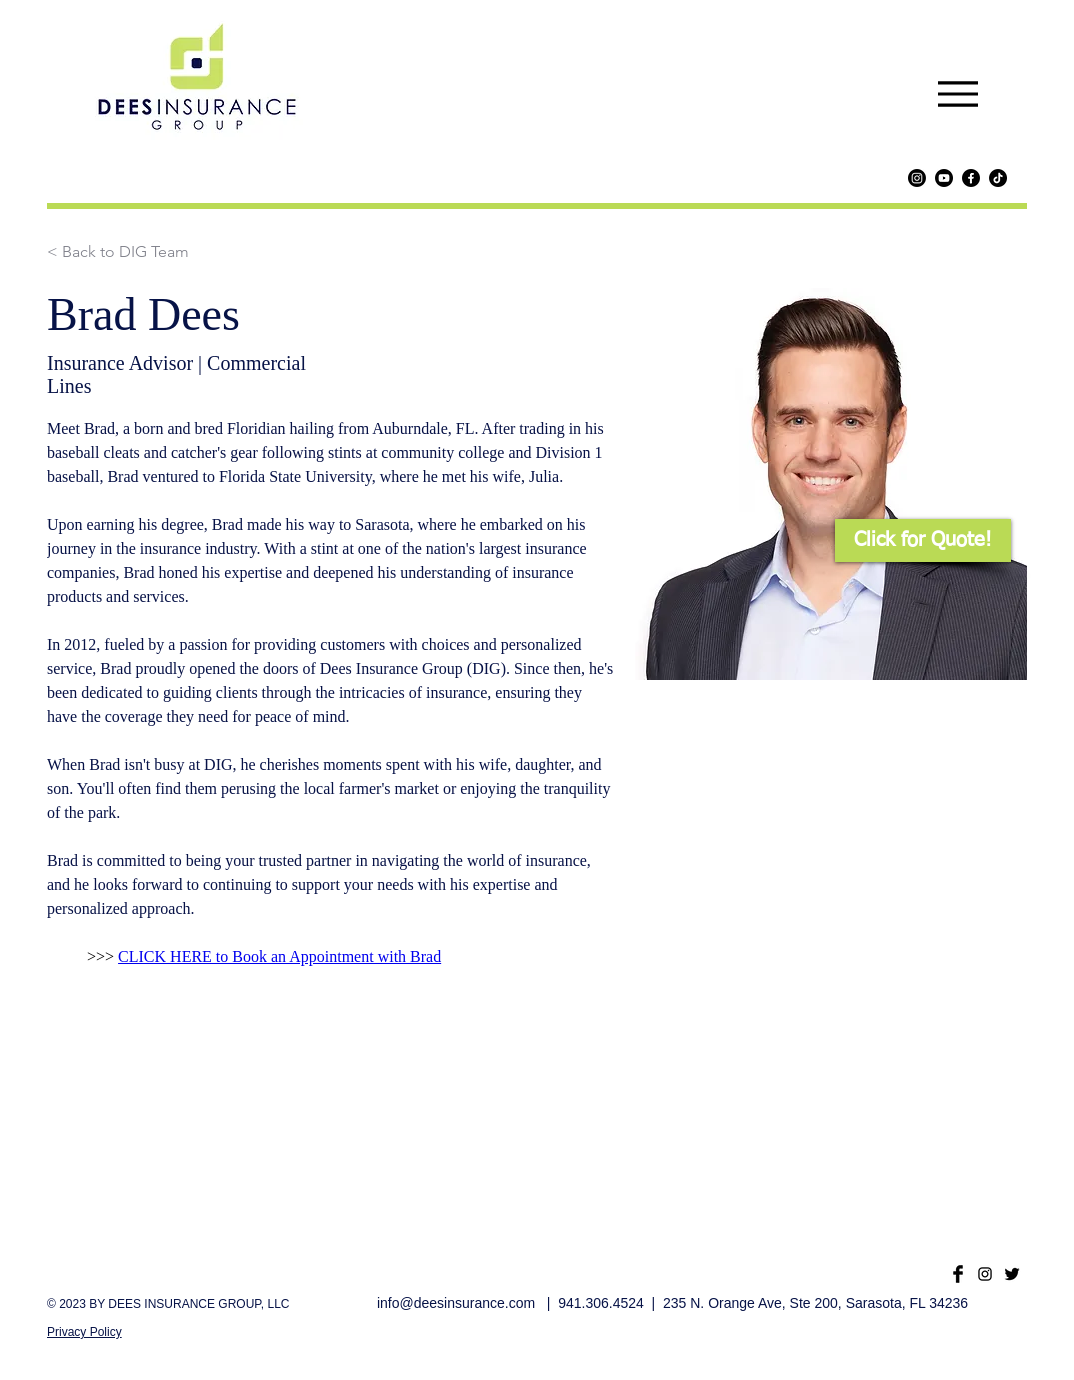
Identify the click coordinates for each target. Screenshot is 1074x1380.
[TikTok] (998, 178)
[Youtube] (944, 178)
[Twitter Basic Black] (1012, 1274)
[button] (923, 540)
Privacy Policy (84, 1332)
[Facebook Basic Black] (958, 1274)
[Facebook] (971, 178)
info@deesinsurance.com (456, 1303)
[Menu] (957, 93)
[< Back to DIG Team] (118, 252)
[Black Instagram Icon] (985, 1274)
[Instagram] (917, 178)
